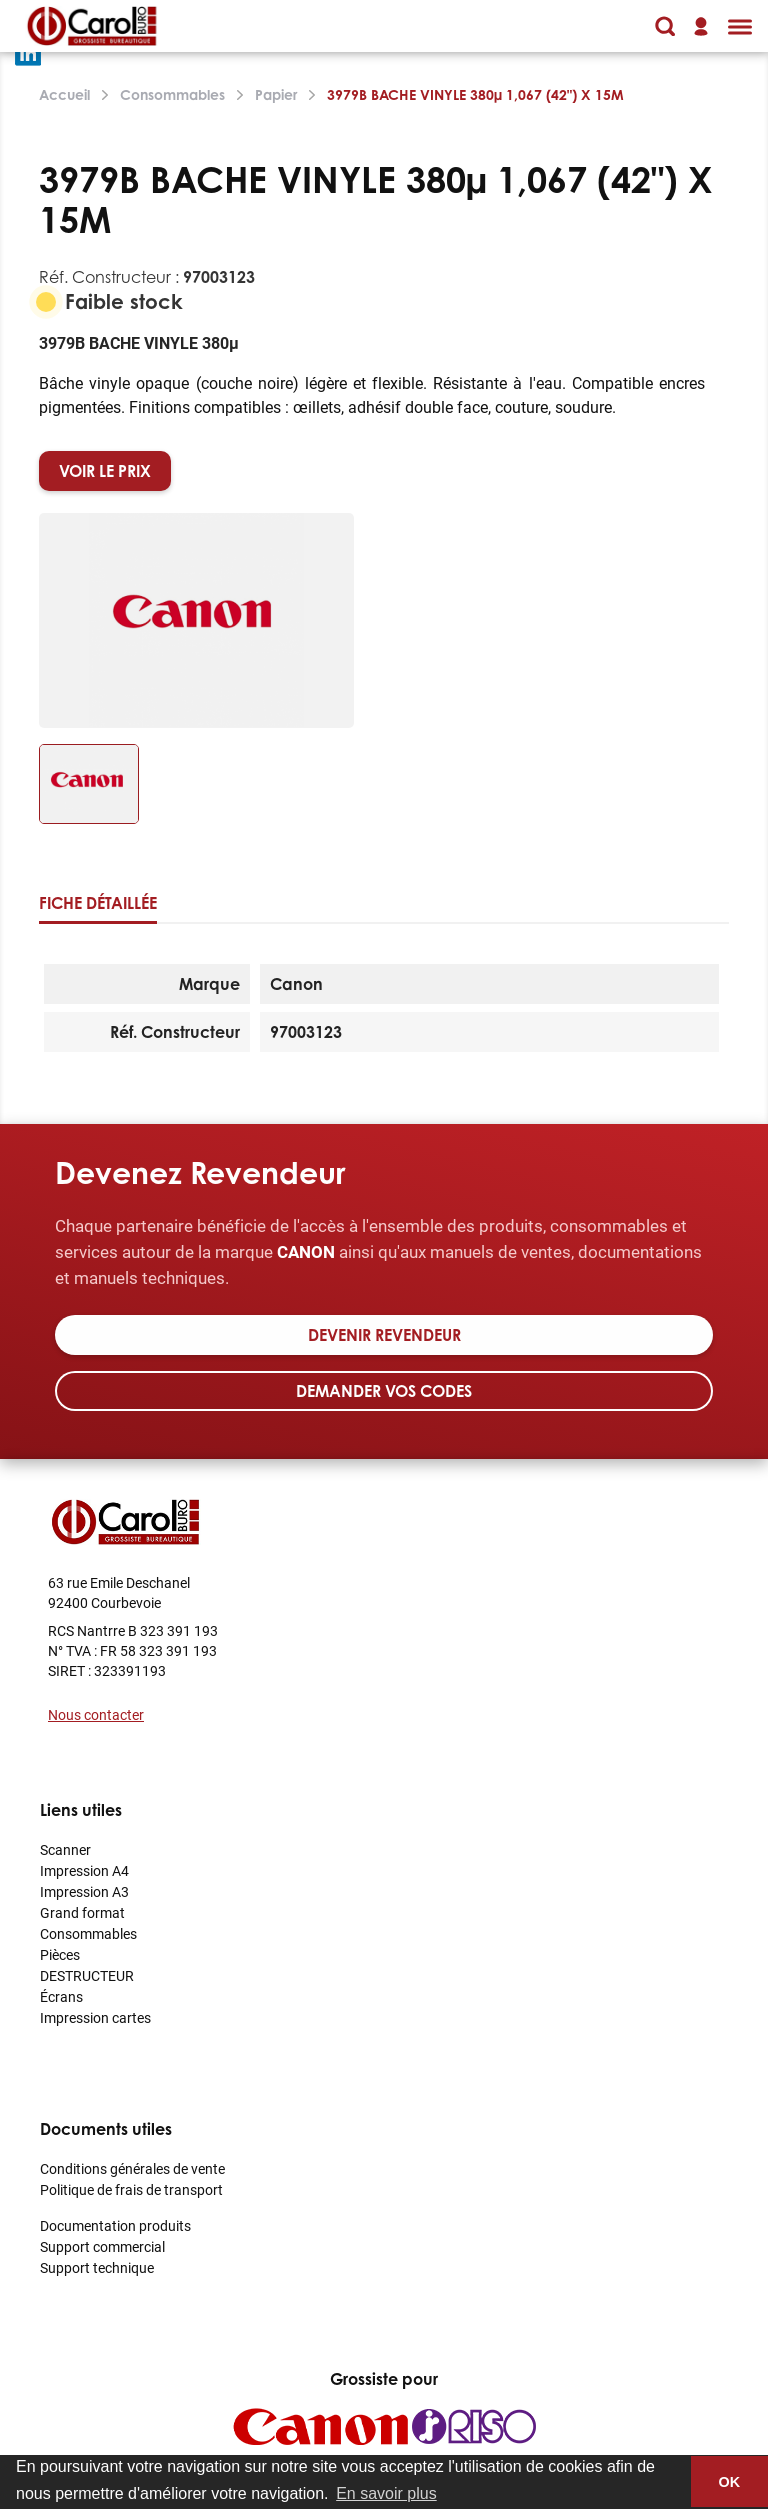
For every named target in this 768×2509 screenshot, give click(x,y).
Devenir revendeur (384, 1335)
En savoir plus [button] (386, 2493)
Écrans (61, 1996)
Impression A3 (84, 1891)
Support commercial (102, 2246)
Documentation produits (115, 2225)
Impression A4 (84, 1870)
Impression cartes (95, 2017)
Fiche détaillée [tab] (98, 903)
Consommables (88, 1933)
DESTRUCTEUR (87, 1975)
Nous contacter (96, 1714)
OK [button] (730, 2482)
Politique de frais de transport (131, 2189)
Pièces (60, 1954)
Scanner (65, 1849)
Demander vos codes (384, 1391)
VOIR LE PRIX (105, 471)
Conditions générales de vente (132, 2168)
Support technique (97, 2267)
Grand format (82, 1912)
